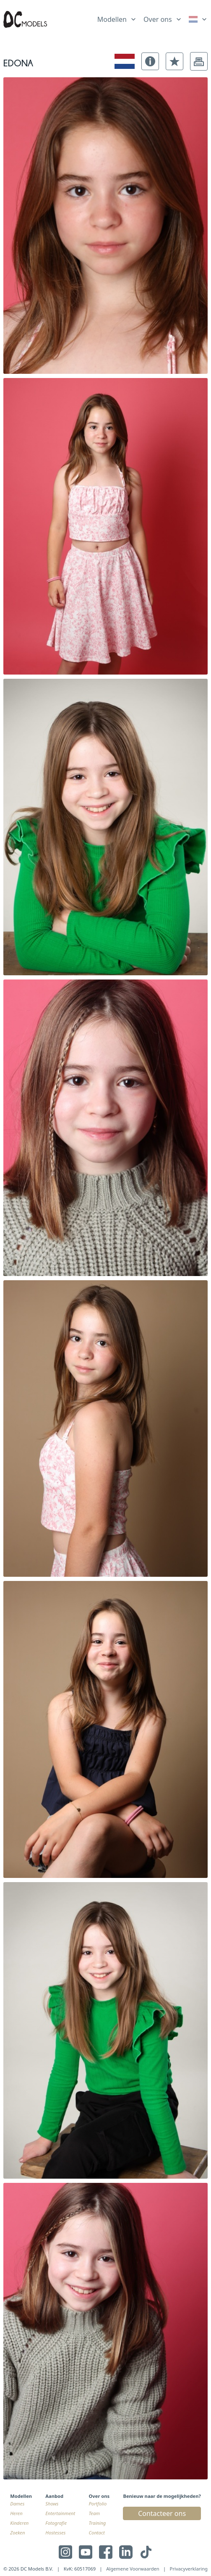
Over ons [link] (157, 19)
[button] (150, 61)
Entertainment (60, 2513)
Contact (97, 2532)
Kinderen (19, 2523)
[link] (198, 19)
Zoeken (17, 2532)
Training (97, 2523)
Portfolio (98, 2503)
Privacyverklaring (189, 2568)
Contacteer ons (162, 2513)
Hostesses (55, 2532)
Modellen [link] (112, 19)
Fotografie (56, 2523)
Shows (51, 2503)
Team (94, 2513)
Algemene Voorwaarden (132, 2568)
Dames (17, 2503)
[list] (117, 17)
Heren (16, 2513)
